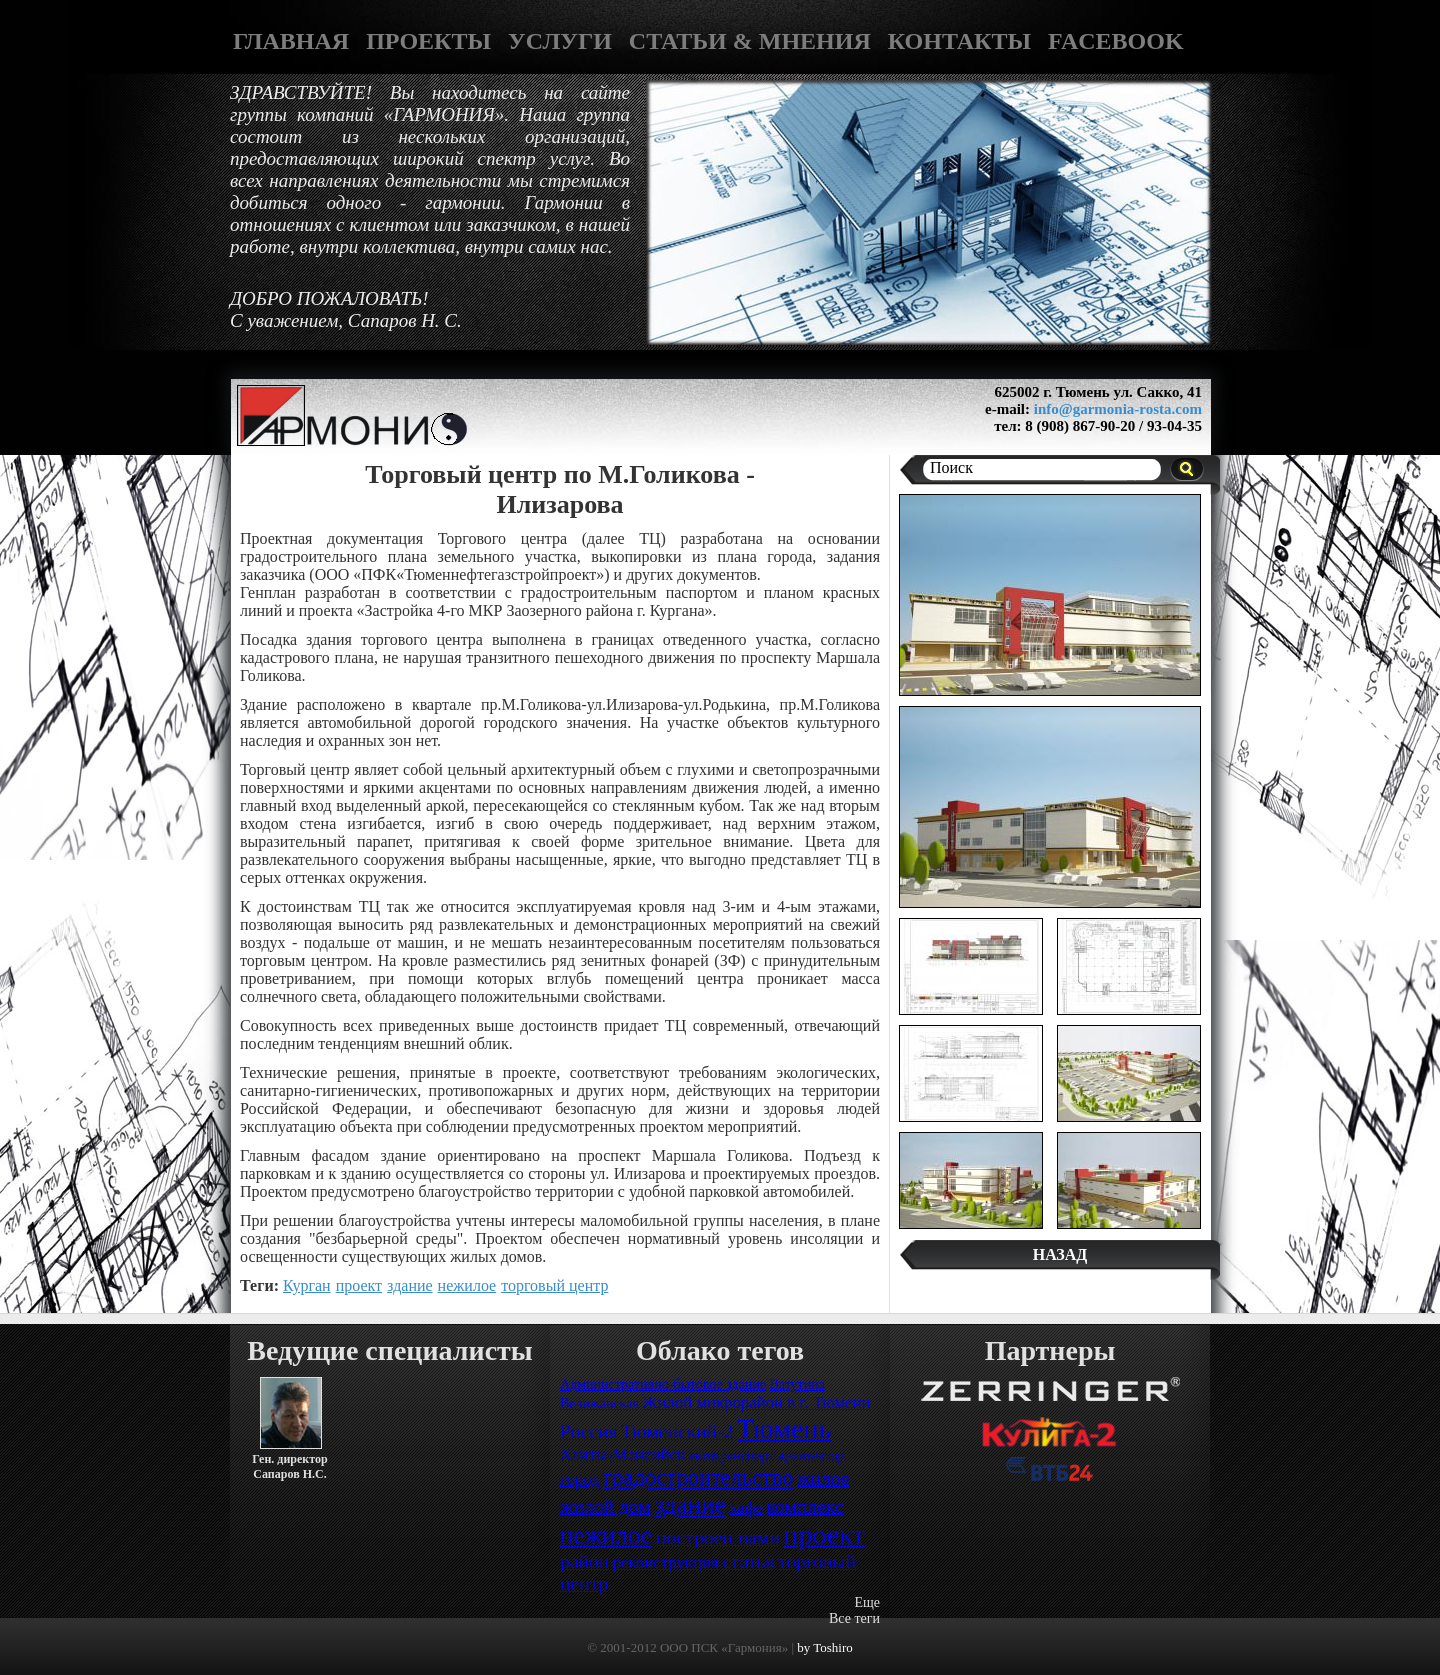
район (584, 1561)
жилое (823, 1478)
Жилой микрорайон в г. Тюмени (756, 1402)
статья (748, 1561)
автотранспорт (732, 1455)
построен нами (718, 1537)
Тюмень (784, 1428)
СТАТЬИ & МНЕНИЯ (750, 41)
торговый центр (554, 1285)
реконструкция (666, 1562)
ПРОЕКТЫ (428, 41)
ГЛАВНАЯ (291, 41)
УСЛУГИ (560, 41)
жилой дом (605, 1506)
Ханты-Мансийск (622, 1454)
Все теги (854, 1618)
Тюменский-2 (677, 1431)
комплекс (805, 1506)
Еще (867, 1602)
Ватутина (796, 1384)
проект (359, 1285)
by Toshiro (825, 1647)
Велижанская (599, 1403)
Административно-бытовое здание (663, 1384)
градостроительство (698, 1477)
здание (410, 1285)
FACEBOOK (1116, 41)
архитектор (811, 1455)
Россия (589, 1431)
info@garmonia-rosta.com (1118, 409)
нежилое (467, 1285)
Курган (307, 1285)
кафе (746, 1507)
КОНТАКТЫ (959, 41)
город (580, 1479)
